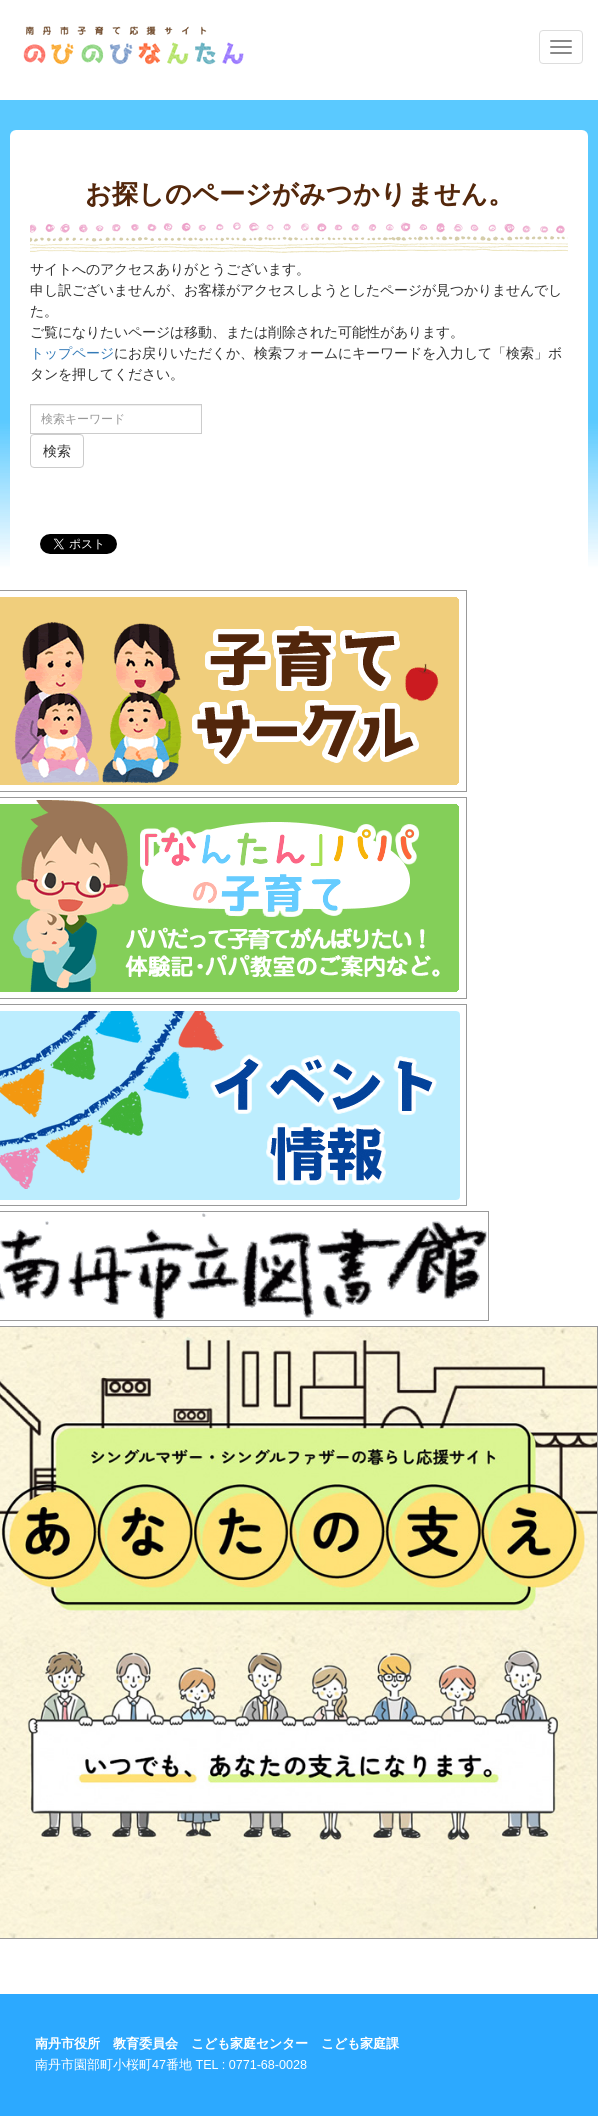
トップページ (72, 353)
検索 (57, 451)
